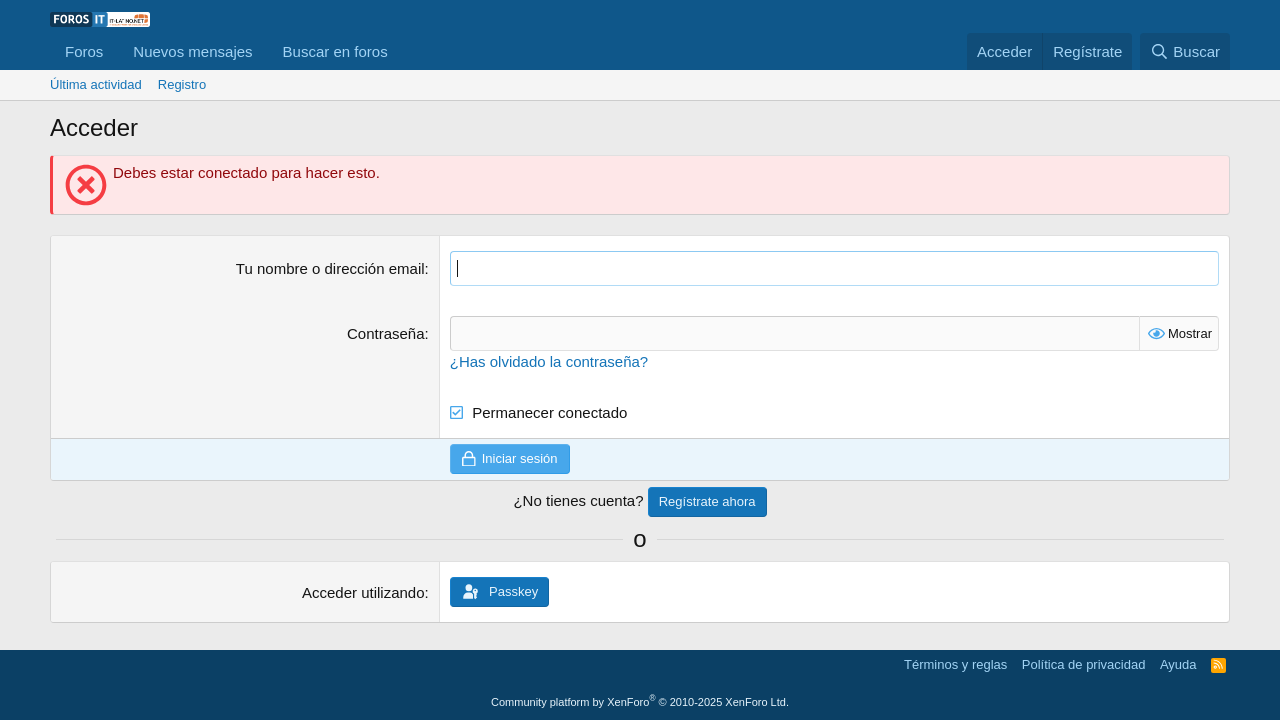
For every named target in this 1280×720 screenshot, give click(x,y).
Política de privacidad (1084, 664)
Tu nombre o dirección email (330, 268)
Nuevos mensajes (192, 51)
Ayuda (1178, 664)
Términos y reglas (955, 664)
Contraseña (386, 333)
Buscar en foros (335, 51)
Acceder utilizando (363, 592)
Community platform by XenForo (640, 702)
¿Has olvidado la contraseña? (549, 361)
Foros (84, 51)
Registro (182, 84)
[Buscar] (1185, 51)
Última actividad (96, 84)
